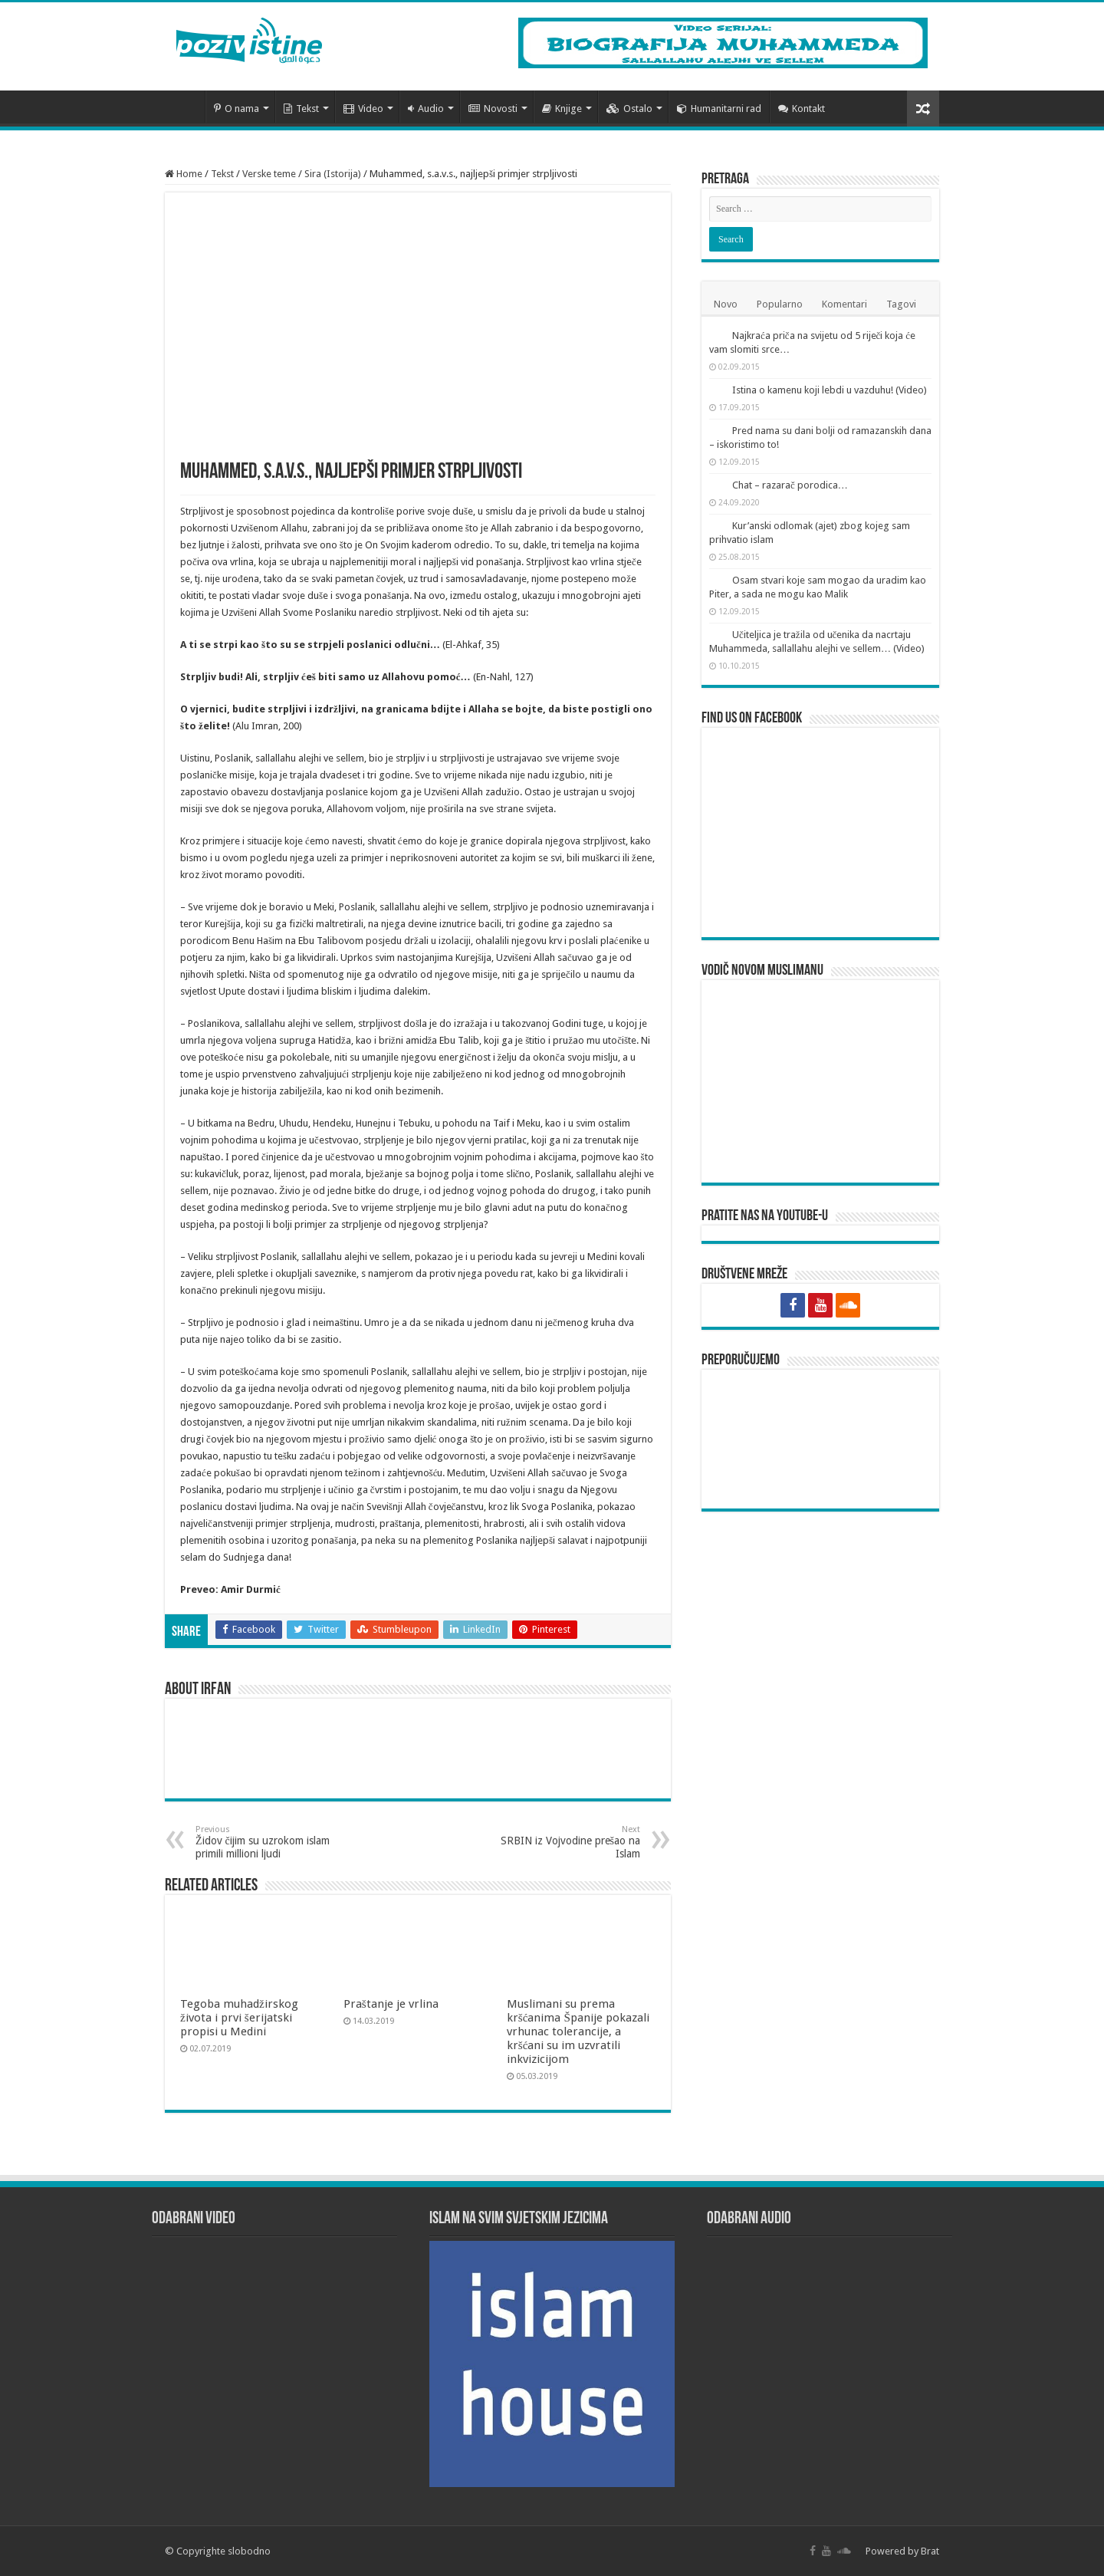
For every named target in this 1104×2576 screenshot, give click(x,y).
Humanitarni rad (719, 108)
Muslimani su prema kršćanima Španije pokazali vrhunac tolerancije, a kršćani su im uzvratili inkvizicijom (578, 2031)
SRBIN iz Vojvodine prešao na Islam (561, 1842)
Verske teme (269, 173)
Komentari (844, 304)
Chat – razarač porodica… (790, 485)
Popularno (780, 304)
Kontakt (801, 108)
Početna (185, 106)
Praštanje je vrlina (391, 2004)
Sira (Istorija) (332, 173)
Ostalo (629, 108)
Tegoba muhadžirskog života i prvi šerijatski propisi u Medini (239, 2017)
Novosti (493, 108)
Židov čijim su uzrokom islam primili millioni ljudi (274, 1842)
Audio (426, 108)
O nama (236, 108)
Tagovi (901, 304)
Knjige (562, 108)
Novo (726, 304)
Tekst (301, 108)
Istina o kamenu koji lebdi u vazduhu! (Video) (829, 390)
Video (363, 108)
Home (183, 173)
